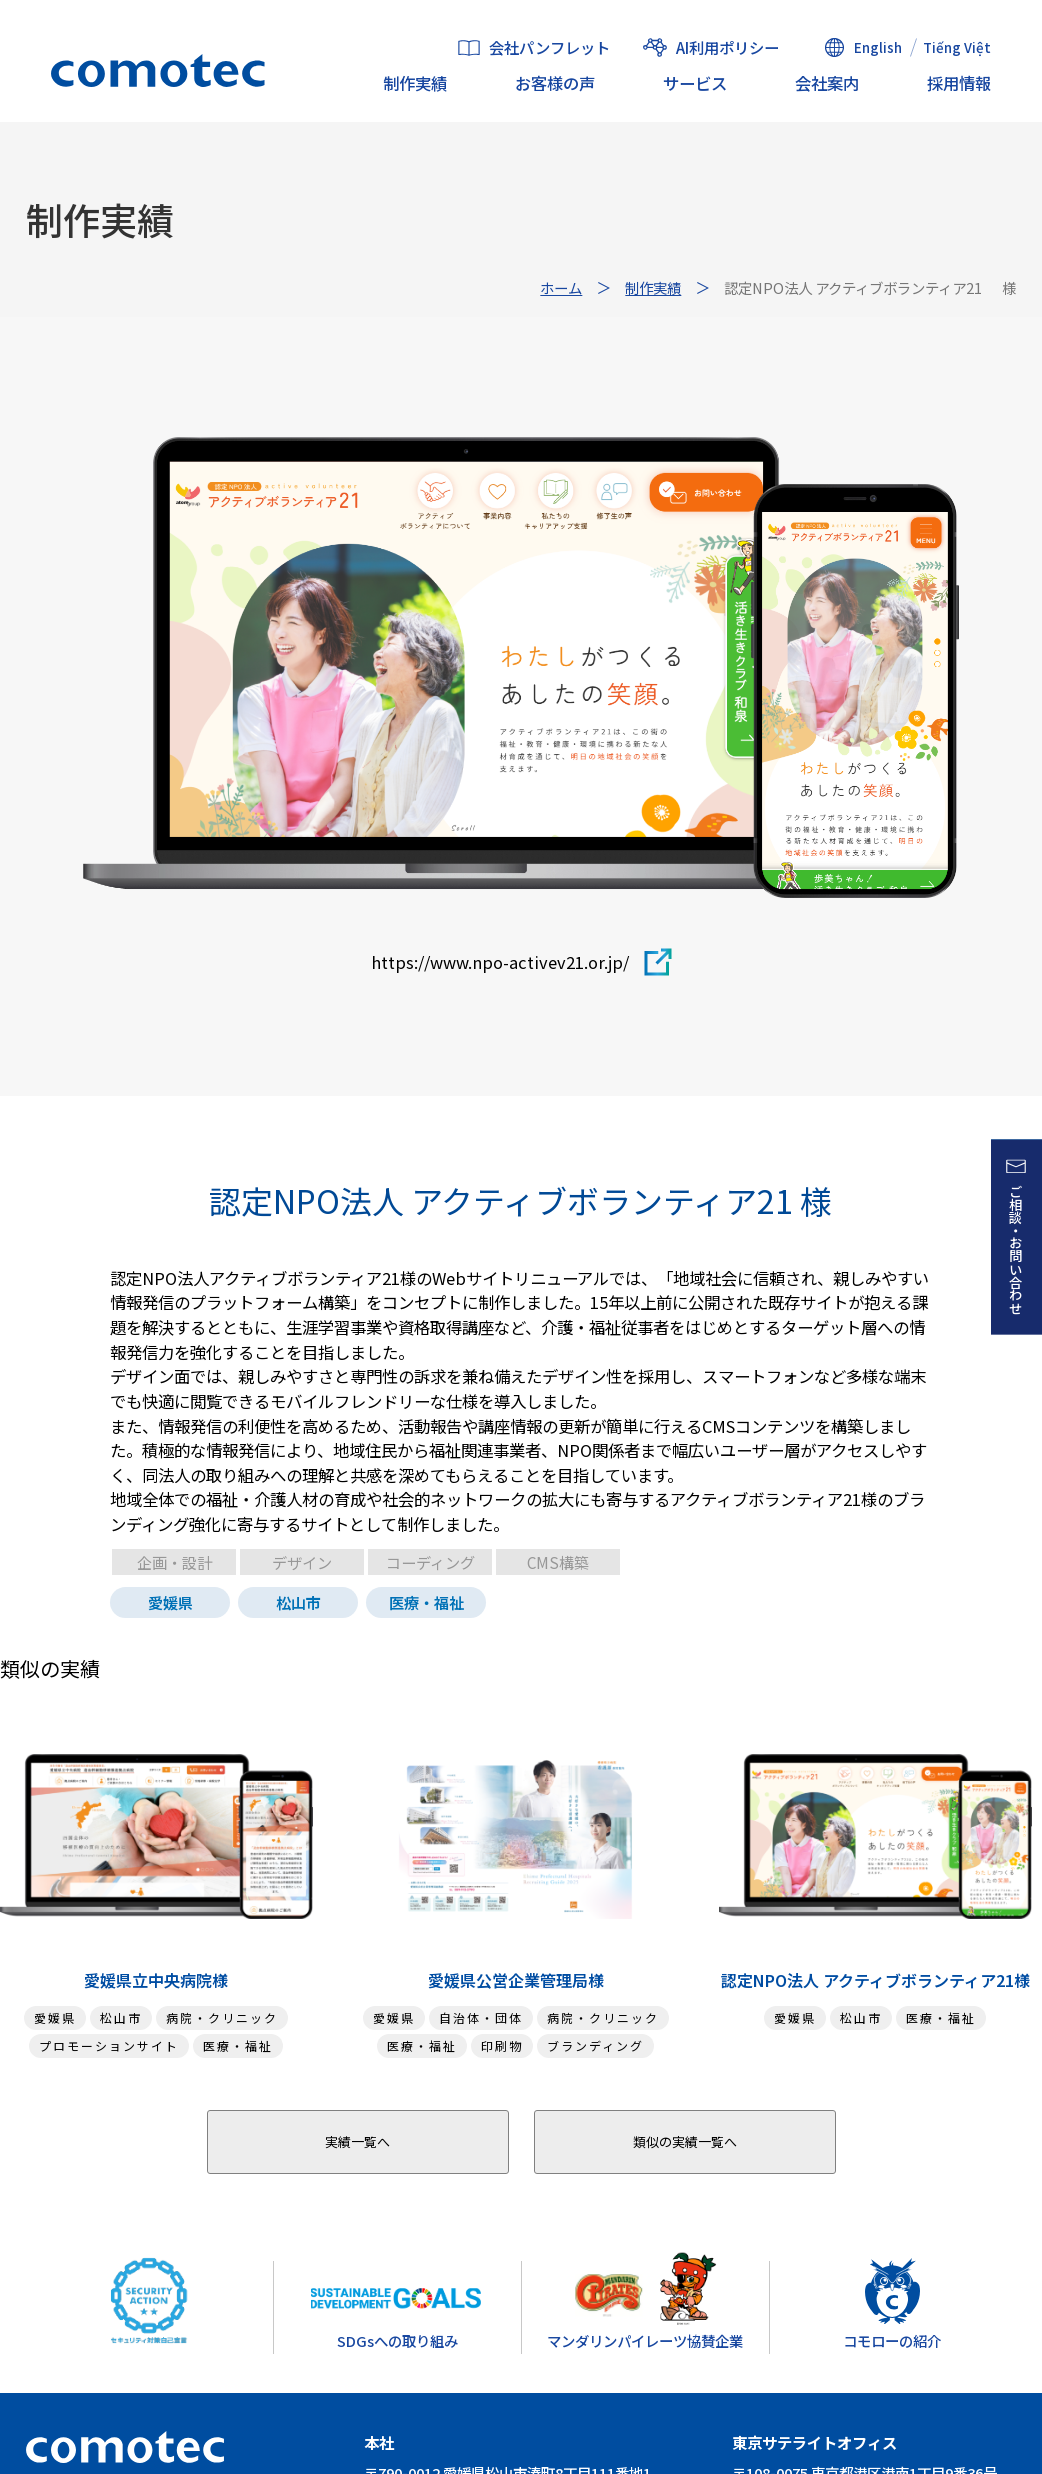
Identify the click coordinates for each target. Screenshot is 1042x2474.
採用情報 (959, 83)
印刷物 (502, 2045)
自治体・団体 (481, 2017)
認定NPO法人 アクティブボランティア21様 (875, 1980)
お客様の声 (555, 83)
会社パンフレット (549, 48)
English (878, 47)
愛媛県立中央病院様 (156, 1980)
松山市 (298, 1602)
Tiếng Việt (957, 47)
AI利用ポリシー (727, 47)
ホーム (561, 287)
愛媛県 (170, 1602)
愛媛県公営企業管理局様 (516, 1980)
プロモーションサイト (109, 2045)
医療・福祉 (426, 1602)
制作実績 (415, 83)
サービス (695, 83)
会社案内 (827, 83)
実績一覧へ (357, 2141)
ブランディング (595, 2045)
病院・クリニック (222, 2017)
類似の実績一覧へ (685, 2141)
